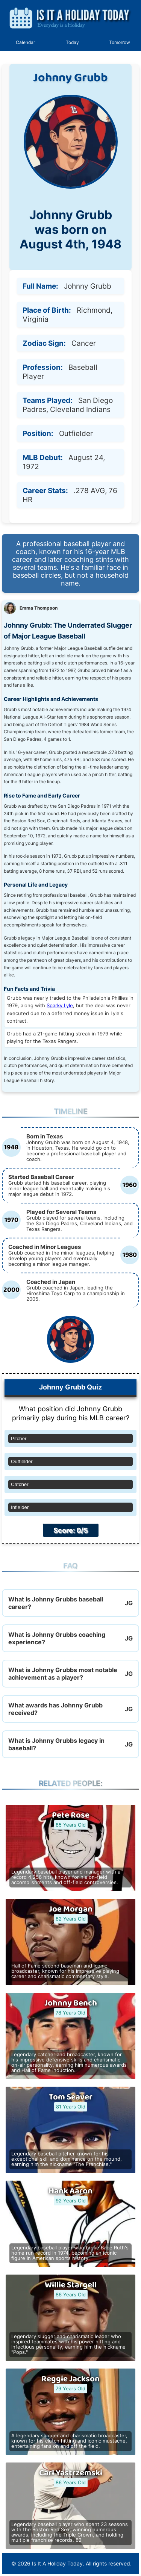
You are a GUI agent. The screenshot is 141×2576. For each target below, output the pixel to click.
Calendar (25, 42)
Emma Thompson (39, 608)
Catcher (20, 1484)
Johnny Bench (70, 2003)
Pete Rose (70, 1815)
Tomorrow (119, 42)
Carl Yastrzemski (70, 2473)
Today (72, 42)
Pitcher (18, 1438)
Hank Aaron (70, 2191)
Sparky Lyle (60, 1005)
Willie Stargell (71, 2285)
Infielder (20, 1507)
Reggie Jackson (70, 2379)
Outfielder (22, 1461)
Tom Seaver (70, 2097)
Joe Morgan (70, 1909)
